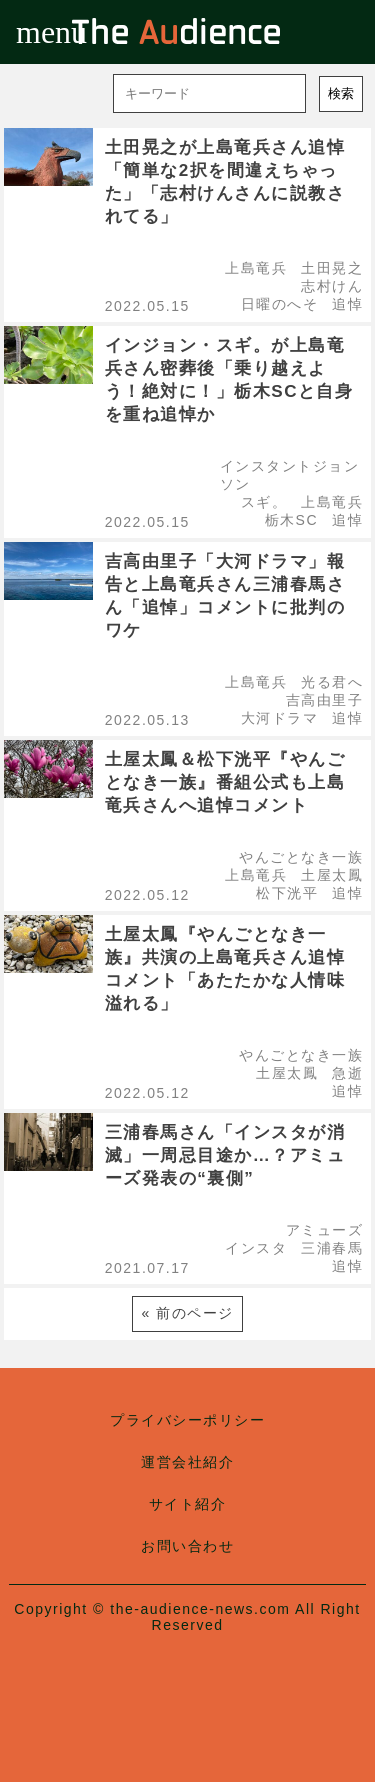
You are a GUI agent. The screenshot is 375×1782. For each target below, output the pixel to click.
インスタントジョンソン (290, 475)
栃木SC (291, 520)
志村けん (332, 286)
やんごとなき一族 (301, 857)
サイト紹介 (188, 1504)
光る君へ (332, 682)
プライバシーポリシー (187, 1420)
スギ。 (264, 502)
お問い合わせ (187, 1546)
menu (32, 32)
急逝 (347, 1073)
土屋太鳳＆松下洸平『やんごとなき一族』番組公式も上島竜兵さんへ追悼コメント (225, 782)
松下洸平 (287, 893)
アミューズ (325, 1230)
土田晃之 (332, 268)
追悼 (347, 304)
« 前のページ (187, 1313)
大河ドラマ (280, 718)
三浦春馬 (332, 1248)
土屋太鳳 (332, 875)
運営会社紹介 (187, 1462)
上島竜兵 (256, 268)
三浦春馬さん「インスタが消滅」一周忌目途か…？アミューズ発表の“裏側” (225, 1155)
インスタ (256, 1248)
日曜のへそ (280, 304)
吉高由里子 (325, 700)
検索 (341, 93)
